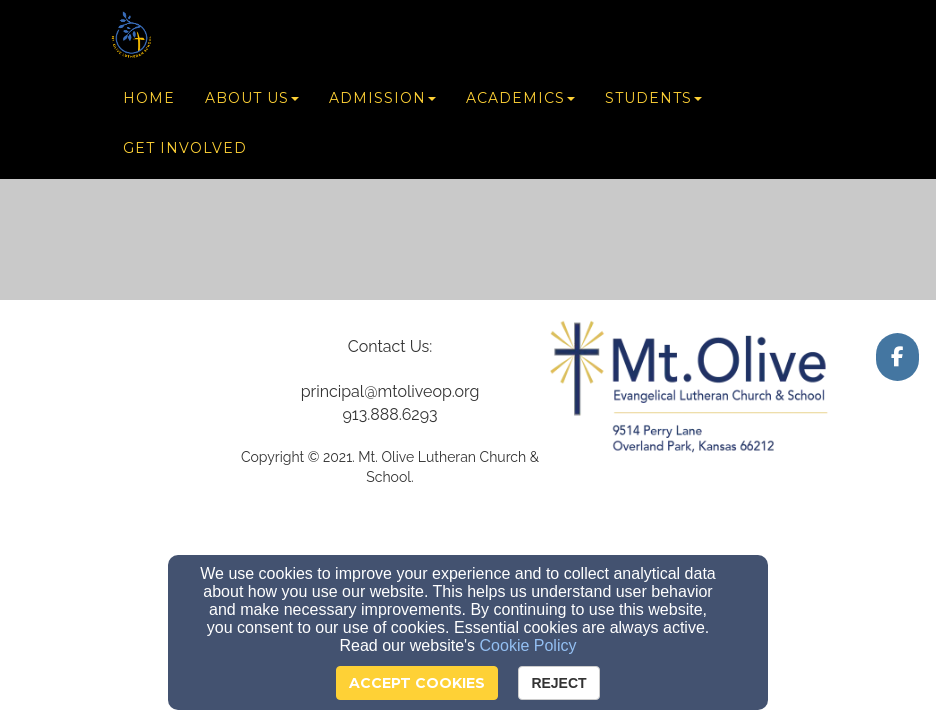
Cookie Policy (528, 645)
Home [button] (149, 102)
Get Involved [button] (185, 152)
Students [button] (653, 102)
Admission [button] (382, 102)
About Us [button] (252, 102)
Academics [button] (520, 102)
